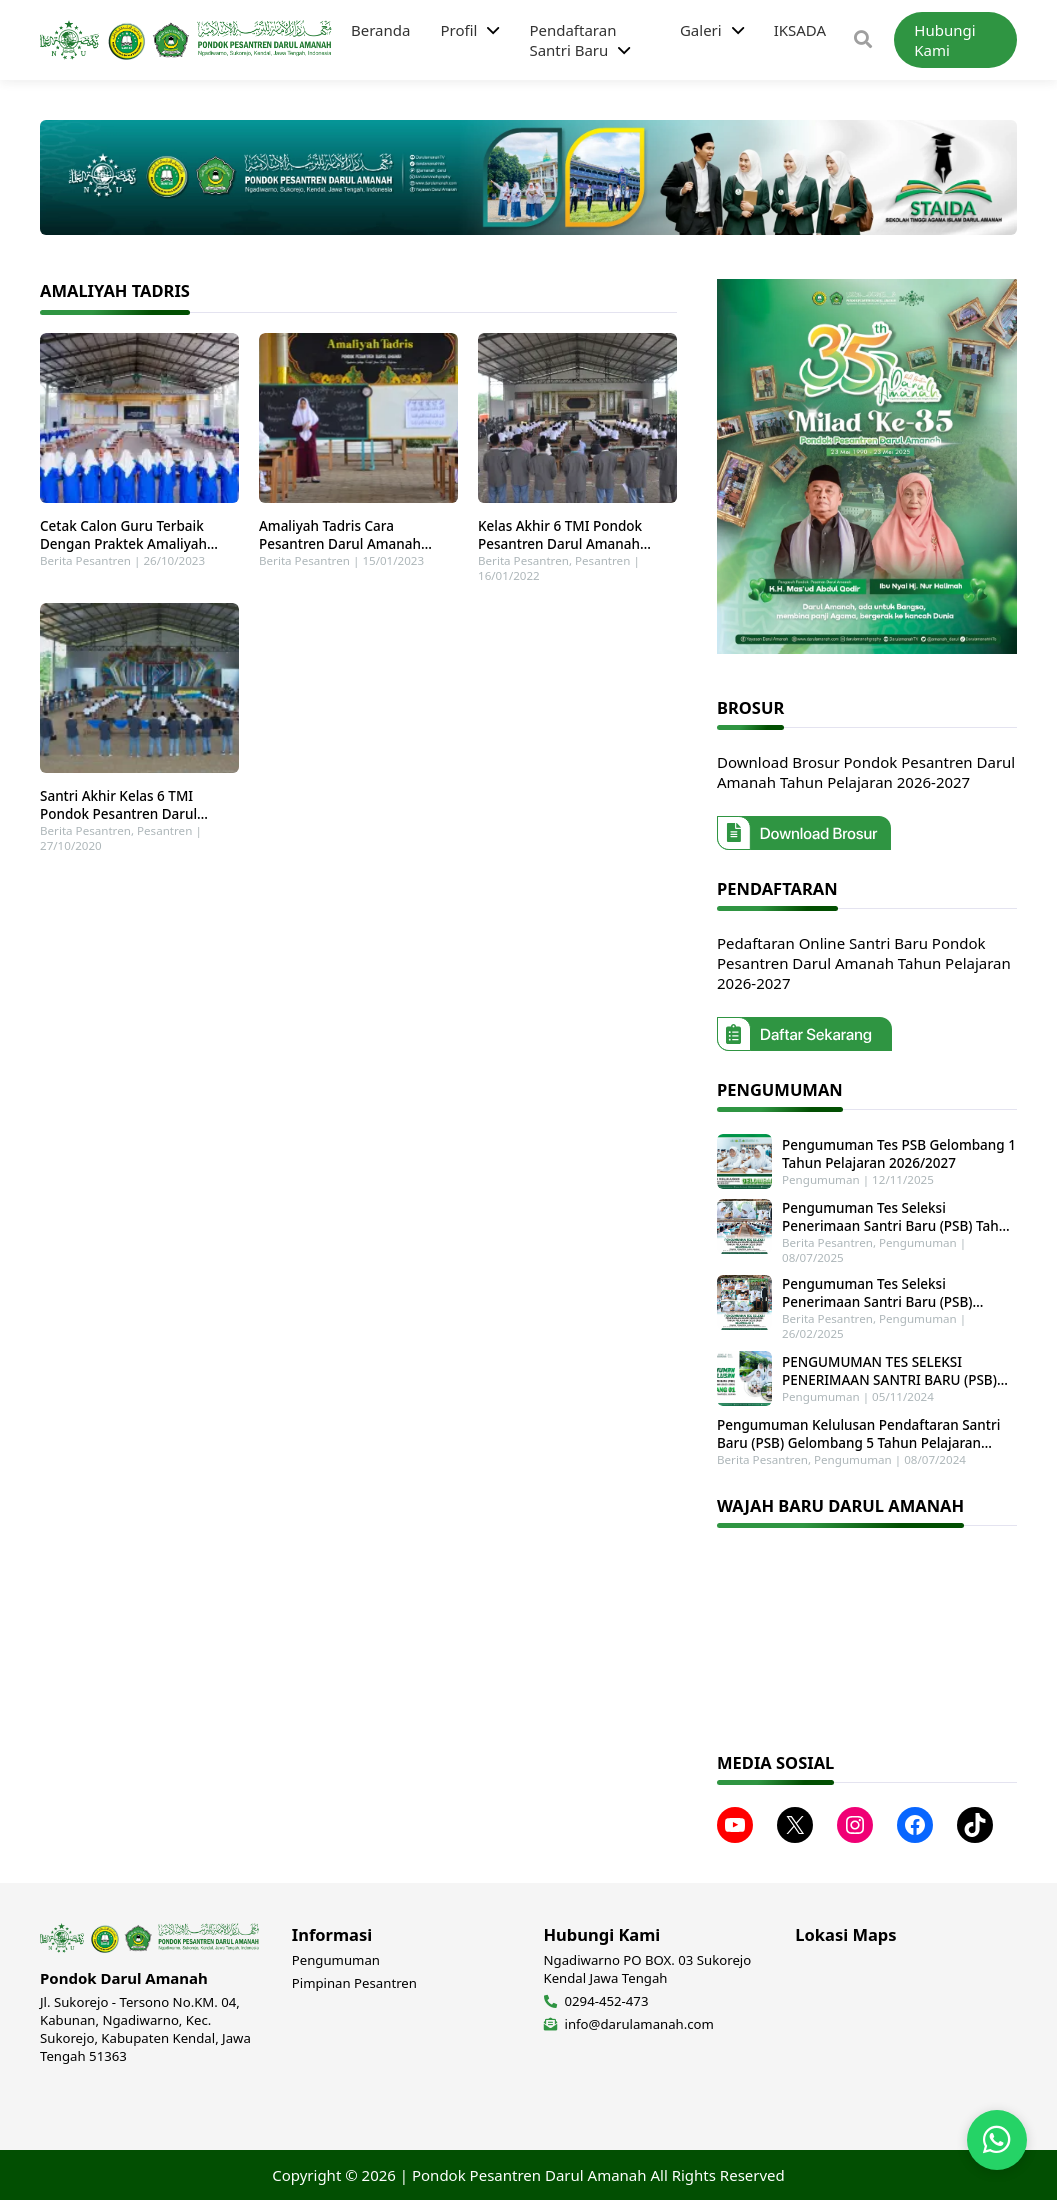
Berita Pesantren (85, 560)
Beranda (380, 30)
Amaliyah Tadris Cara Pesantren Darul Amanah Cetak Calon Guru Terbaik (341, 535)
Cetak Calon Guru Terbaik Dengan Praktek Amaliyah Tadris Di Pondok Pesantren (128, 535)
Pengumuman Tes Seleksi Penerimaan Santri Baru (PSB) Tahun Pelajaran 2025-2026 (899, 1217)
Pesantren (602, 560)
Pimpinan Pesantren (354, 1983)
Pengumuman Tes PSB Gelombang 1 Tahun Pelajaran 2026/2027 (899, 1154)
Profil (458, 30)
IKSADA (800, 30)
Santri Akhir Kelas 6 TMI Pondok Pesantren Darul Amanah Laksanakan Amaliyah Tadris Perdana (139, 805)
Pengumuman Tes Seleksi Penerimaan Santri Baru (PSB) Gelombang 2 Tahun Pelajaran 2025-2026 (898, 1293)
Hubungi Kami (944, 40)
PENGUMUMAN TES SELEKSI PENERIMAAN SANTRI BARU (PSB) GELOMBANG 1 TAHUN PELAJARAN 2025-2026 (893, 1371)
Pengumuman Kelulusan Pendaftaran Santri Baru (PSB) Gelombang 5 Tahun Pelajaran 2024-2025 (858, 1434)
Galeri (701, 30)
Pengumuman (821, 1179)
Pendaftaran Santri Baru (572, 40)
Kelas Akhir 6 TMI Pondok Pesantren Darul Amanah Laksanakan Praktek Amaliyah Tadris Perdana (574, 535)
